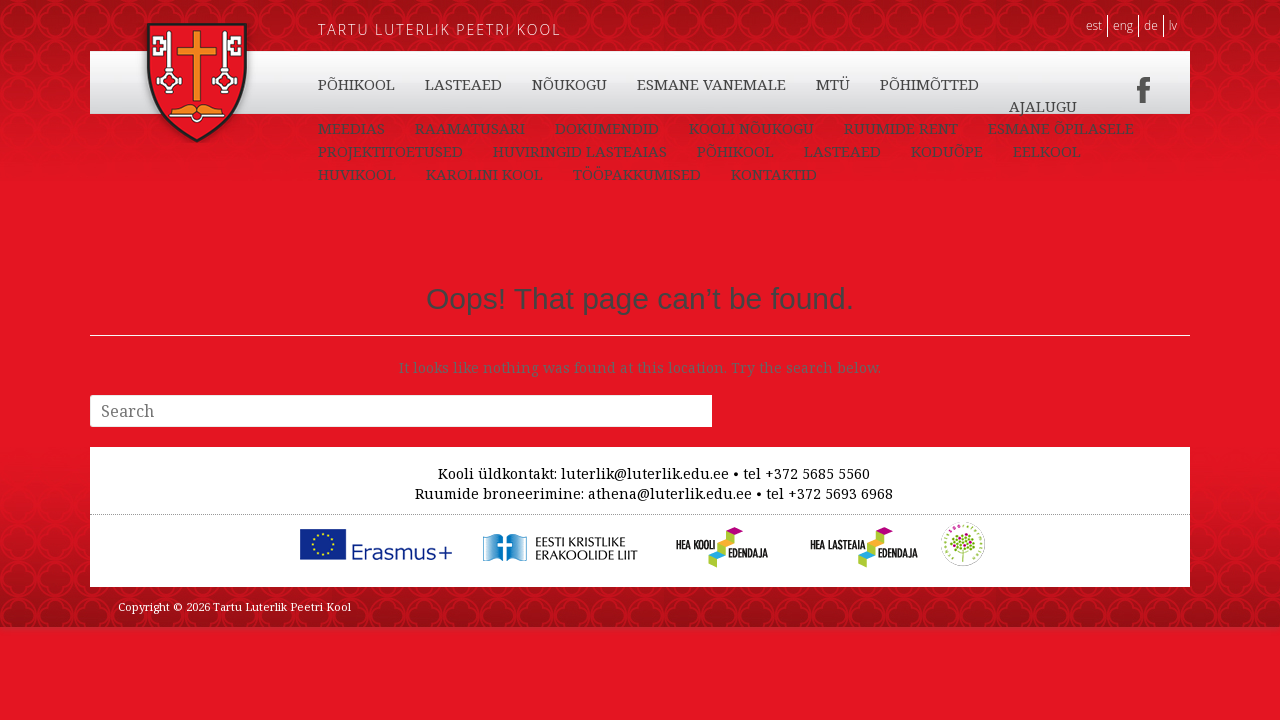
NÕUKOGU (685, 128)
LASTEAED (463, 84)
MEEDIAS (449, 151)
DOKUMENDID (705, 151)
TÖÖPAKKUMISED (1051, 106)
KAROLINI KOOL (898, 84)
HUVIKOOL (771, 84)
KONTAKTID (361, 128)
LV (1173, 25)
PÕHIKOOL (356, 84)
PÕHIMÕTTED (1045, 128)
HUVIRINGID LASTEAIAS (756, 174)
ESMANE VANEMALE (827, 128)
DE (1151, 25)
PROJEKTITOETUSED (566, 174)
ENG (1123, 25)
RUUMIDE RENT (999, 151)
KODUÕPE (568, 84)
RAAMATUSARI (568, 151)
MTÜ (949, 128)
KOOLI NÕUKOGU (849, 151)
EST (1094, 25)
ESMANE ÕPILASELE (391, 174)
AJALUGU (352, 151)
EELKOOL (668, 84)
